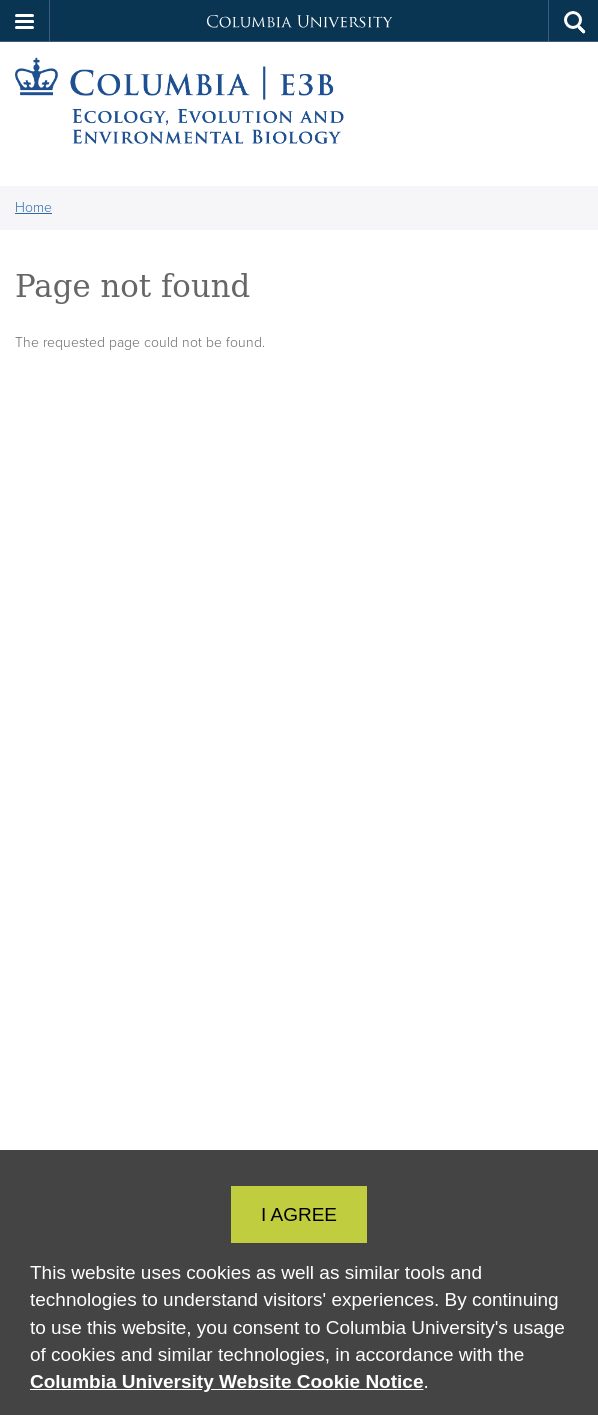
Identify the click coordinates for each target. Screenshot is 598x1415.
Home (33, 207)
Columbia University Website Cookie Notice (226, 1381)
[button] (25, 21)
